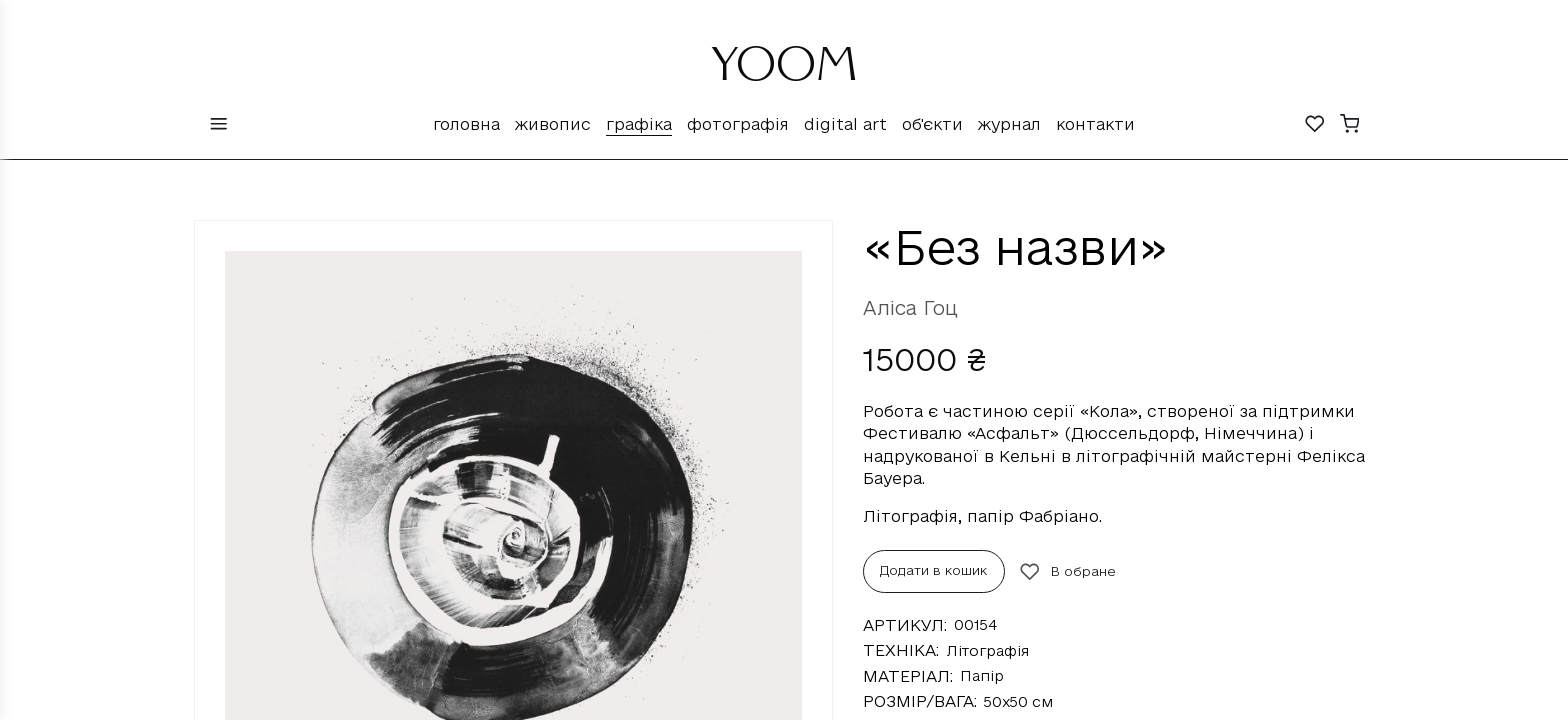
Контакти (1095, 124)
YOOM (784, 72)
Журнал (1009, 124)
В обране (1068, 572)
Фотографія (738, 124)
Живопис (553, 124)
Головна (466, 124)
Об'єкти (932, 124)
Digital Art (845, 124)
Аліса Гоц (910, 308)
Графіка (639, 124)
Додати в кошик (933, 570)
